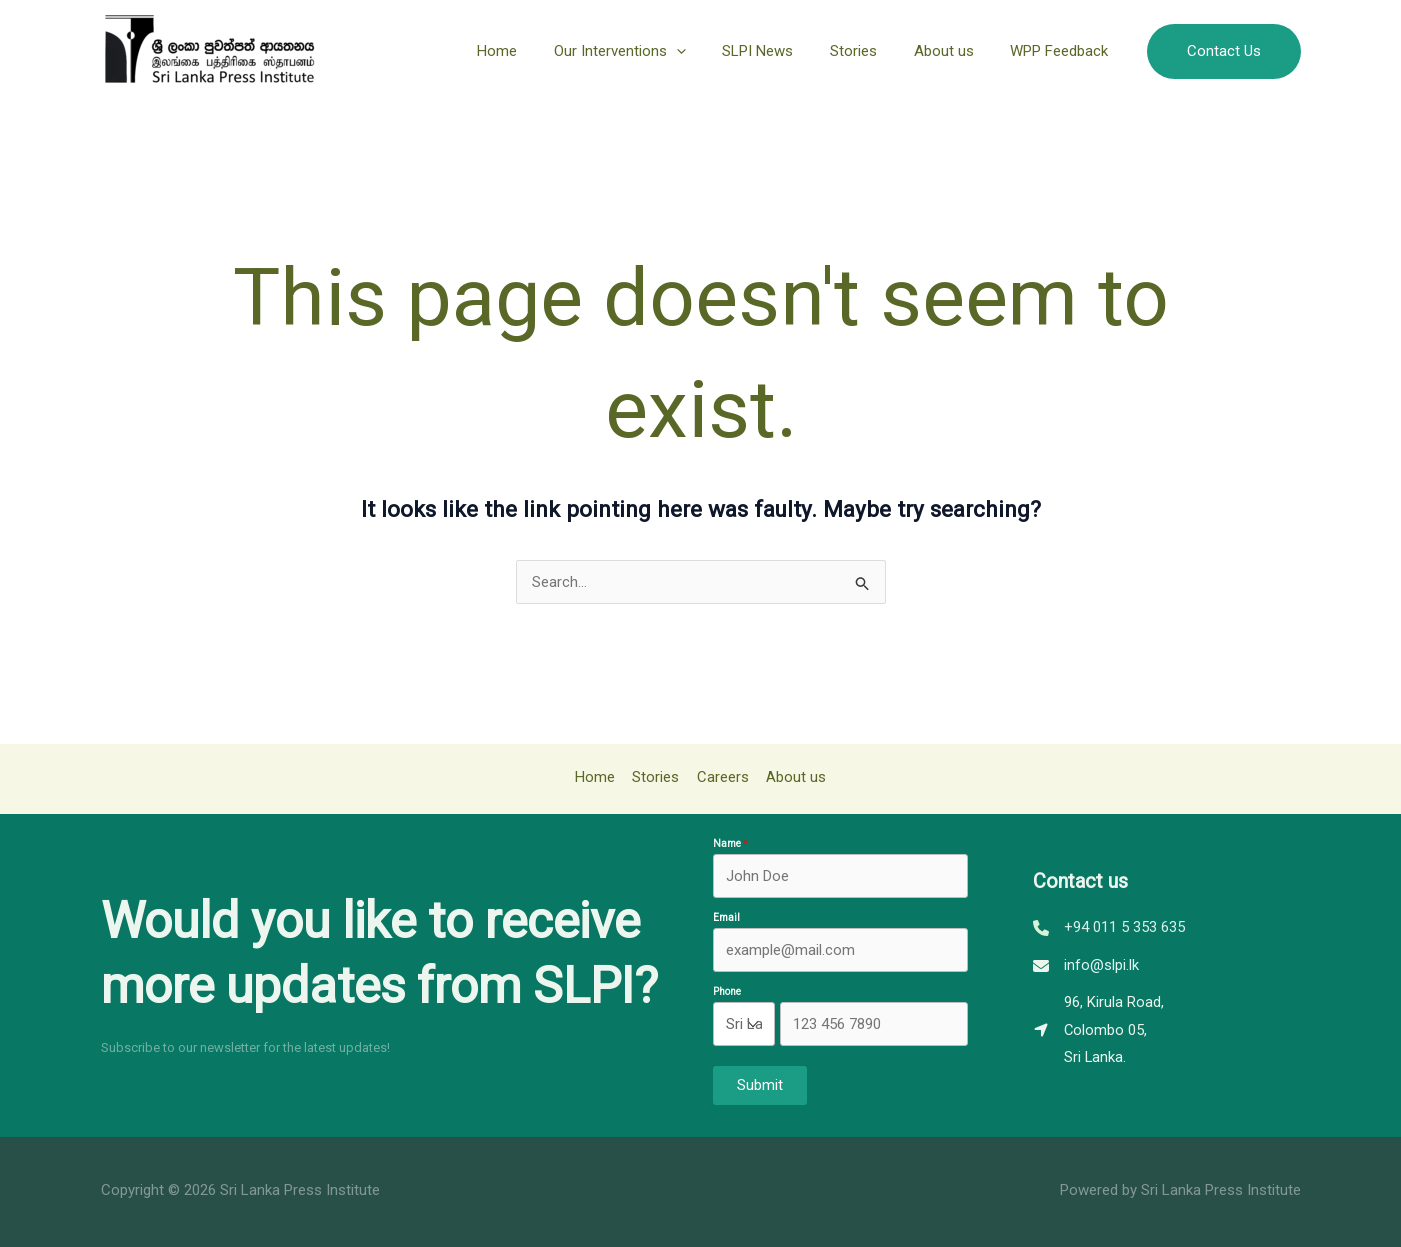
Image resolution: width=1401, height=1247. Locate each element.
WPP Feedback (1063, 51)
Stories (870, 51)
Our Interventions (650, 51)
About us (954, 51)
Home (534, 51)
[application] (706, 51)
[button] (1224, 51)
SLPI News (781, 51)
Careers (722, 777)
